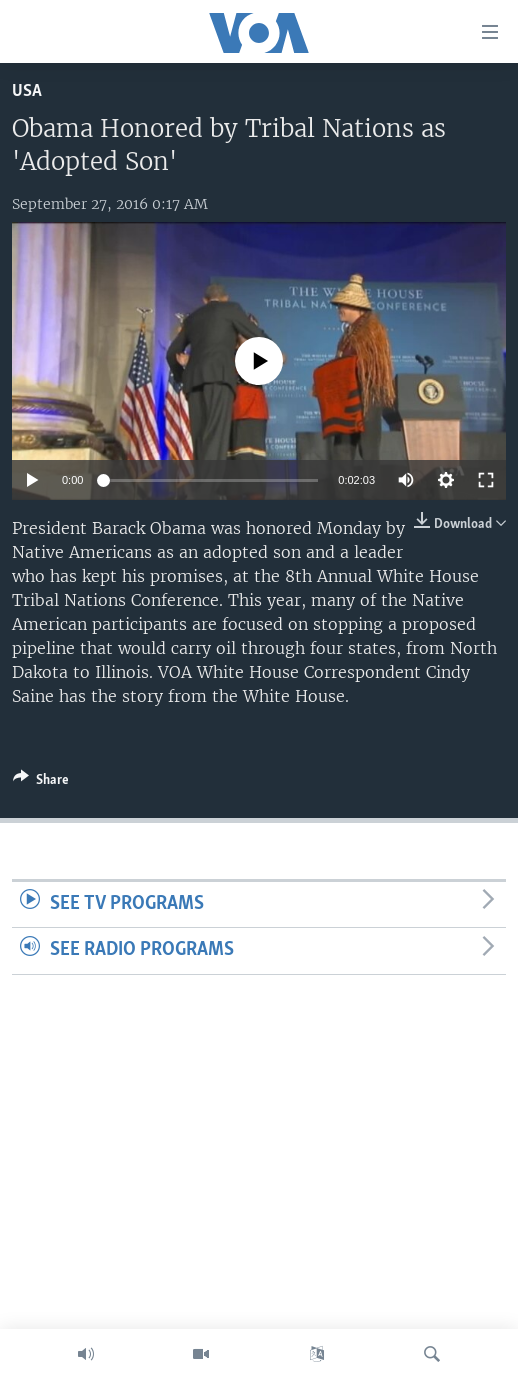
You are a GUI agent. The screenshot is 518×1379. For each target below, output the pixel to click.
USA (27, 91)
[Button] (41, 783)
